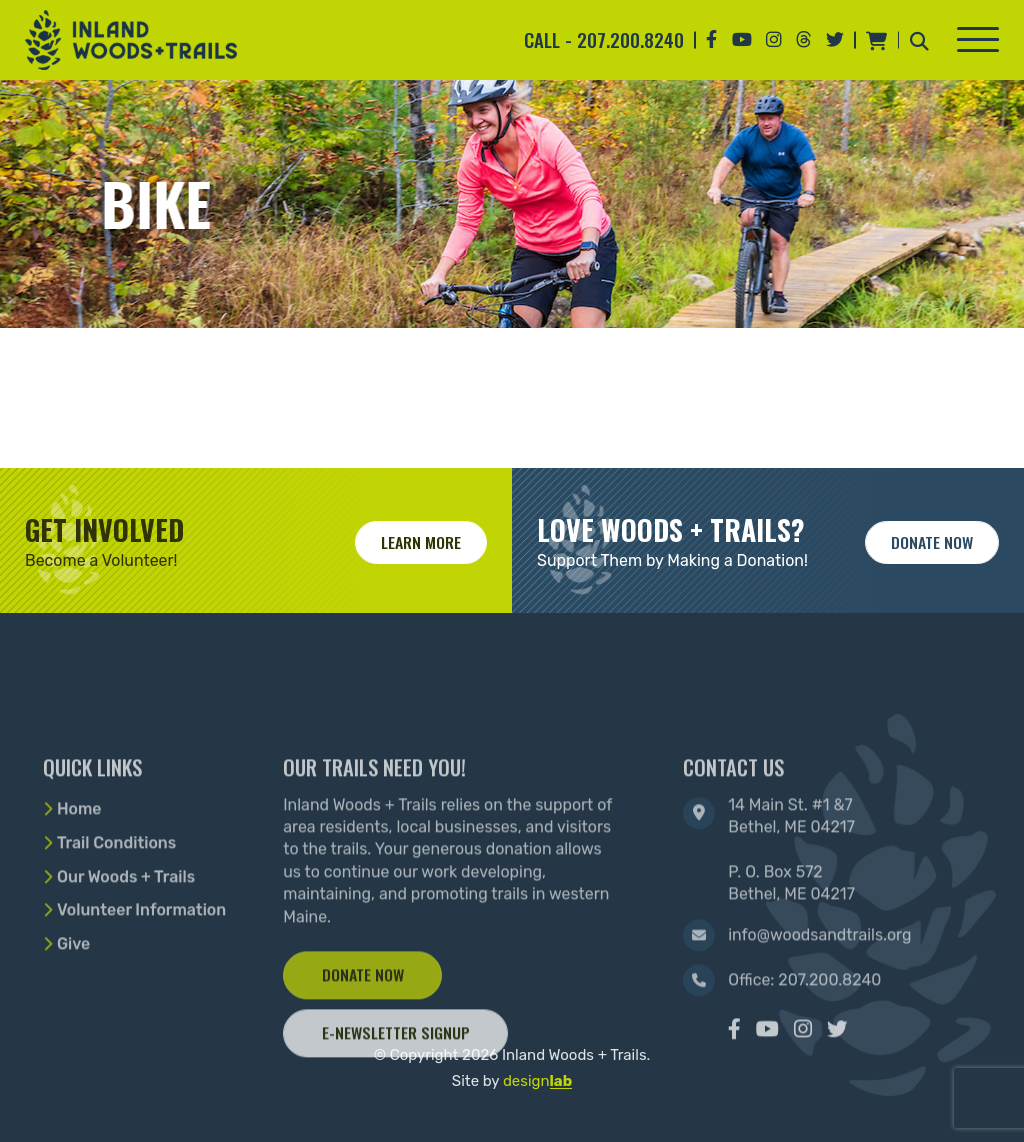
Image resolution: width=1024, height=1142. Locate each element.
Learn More (421, 542)
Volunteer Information (141, 974)
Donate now (932, 542)
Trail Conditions (116, 907)
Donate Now (363, 1039)
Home (79, 873)
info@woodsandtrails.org (819, 999)
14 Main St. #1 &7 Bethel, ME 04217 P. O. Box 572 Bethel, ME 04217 (791, 914)
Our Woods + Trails (126, 941)
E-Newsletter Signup (396, 1097)
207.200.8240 (630, 39)
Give (73, 1008)
